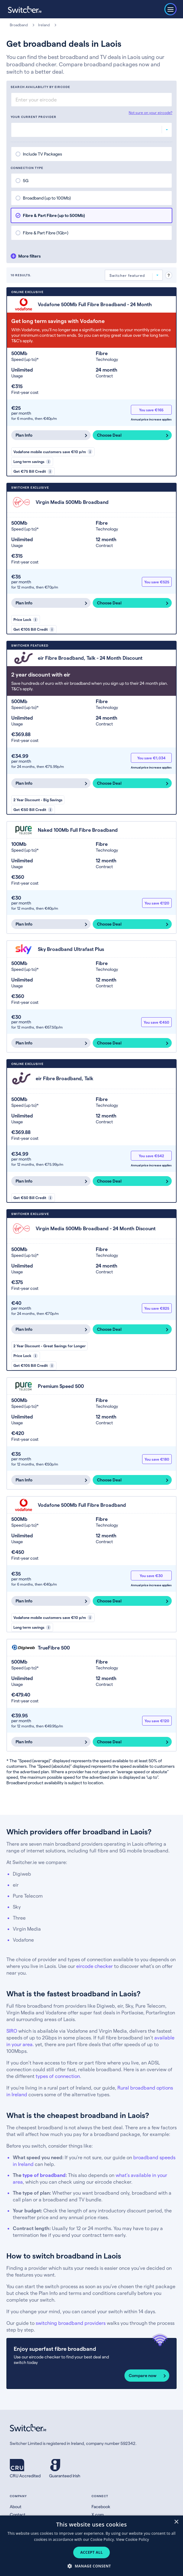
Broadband (19, 25)
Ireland (44, 25)
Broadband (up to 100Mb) (47, 197)
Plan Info (24, 435)
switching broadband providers (71, 2323)
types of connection (58, 2076)
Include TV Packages (42, 153)
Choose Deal (109, 435)
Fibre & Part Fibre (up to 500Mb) (54, 215)
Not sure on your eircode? (150, 112)
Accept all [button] (91, 2552)
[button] (91, 2566)
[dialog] (91, 2545)
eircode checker (94, 1966)
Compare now (142, 2375)
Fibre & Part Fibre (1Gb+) (45, 232)
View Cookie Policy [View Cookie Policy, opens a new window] (132, 2539)
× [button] (176, 2522)
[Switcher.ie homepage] (24, 9)
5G (25, 180)
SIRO (11, 2031)
